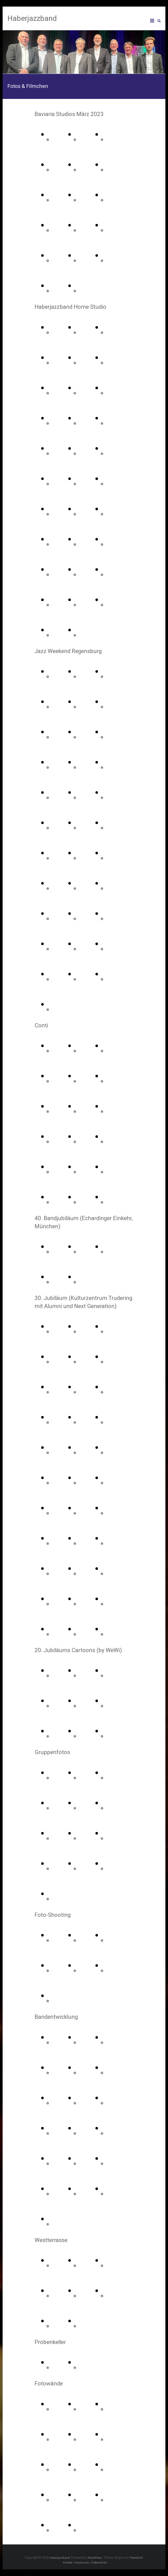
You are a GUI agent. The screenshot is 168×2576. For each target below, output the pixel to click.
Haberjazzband (32, 18)
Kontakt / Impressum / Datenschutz (85, 2562)
